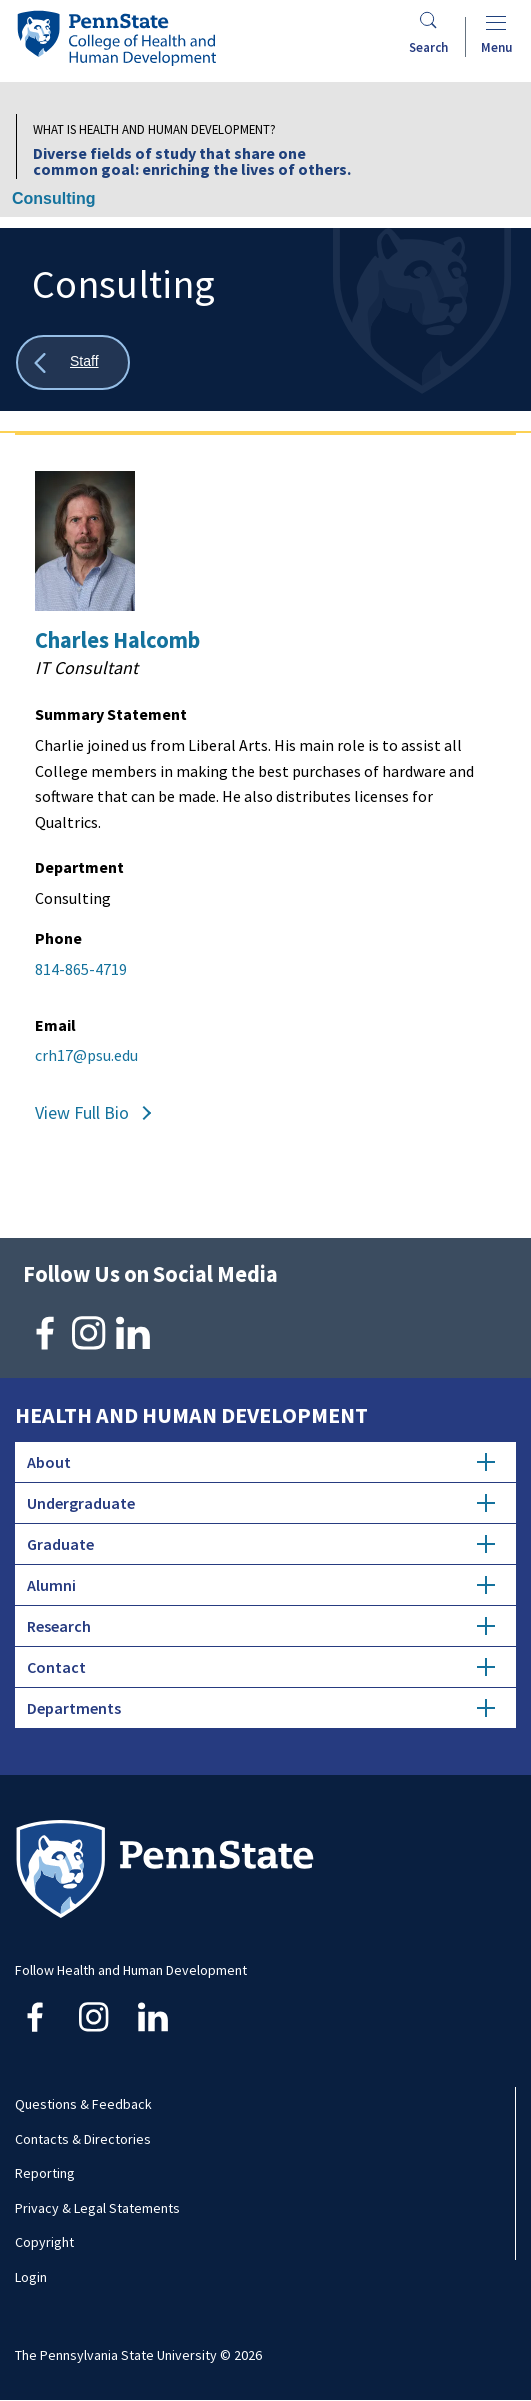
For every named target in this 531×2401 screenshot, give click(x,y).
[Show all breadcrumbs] (73, 362)
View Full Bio (82, 1112)
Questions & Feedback (83, 2104)
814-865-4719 (81, 969)
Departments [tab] (261, 1708)
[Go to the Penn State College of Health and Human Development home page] (116, 37)
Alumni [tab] (261, 1585)
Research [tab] (261, 1626)
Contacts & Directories (83, 2139)
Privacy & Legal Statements (97, 2208)
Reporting (45, 2173)
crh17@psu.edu (86, 1055)
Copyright (44, 2242)
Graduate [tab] (261, 1544)
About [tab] (261, 1462)
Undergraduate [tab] (261, 1503)
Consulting (54, 198)
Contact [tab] (261, 1667)
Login (31, 2277)
